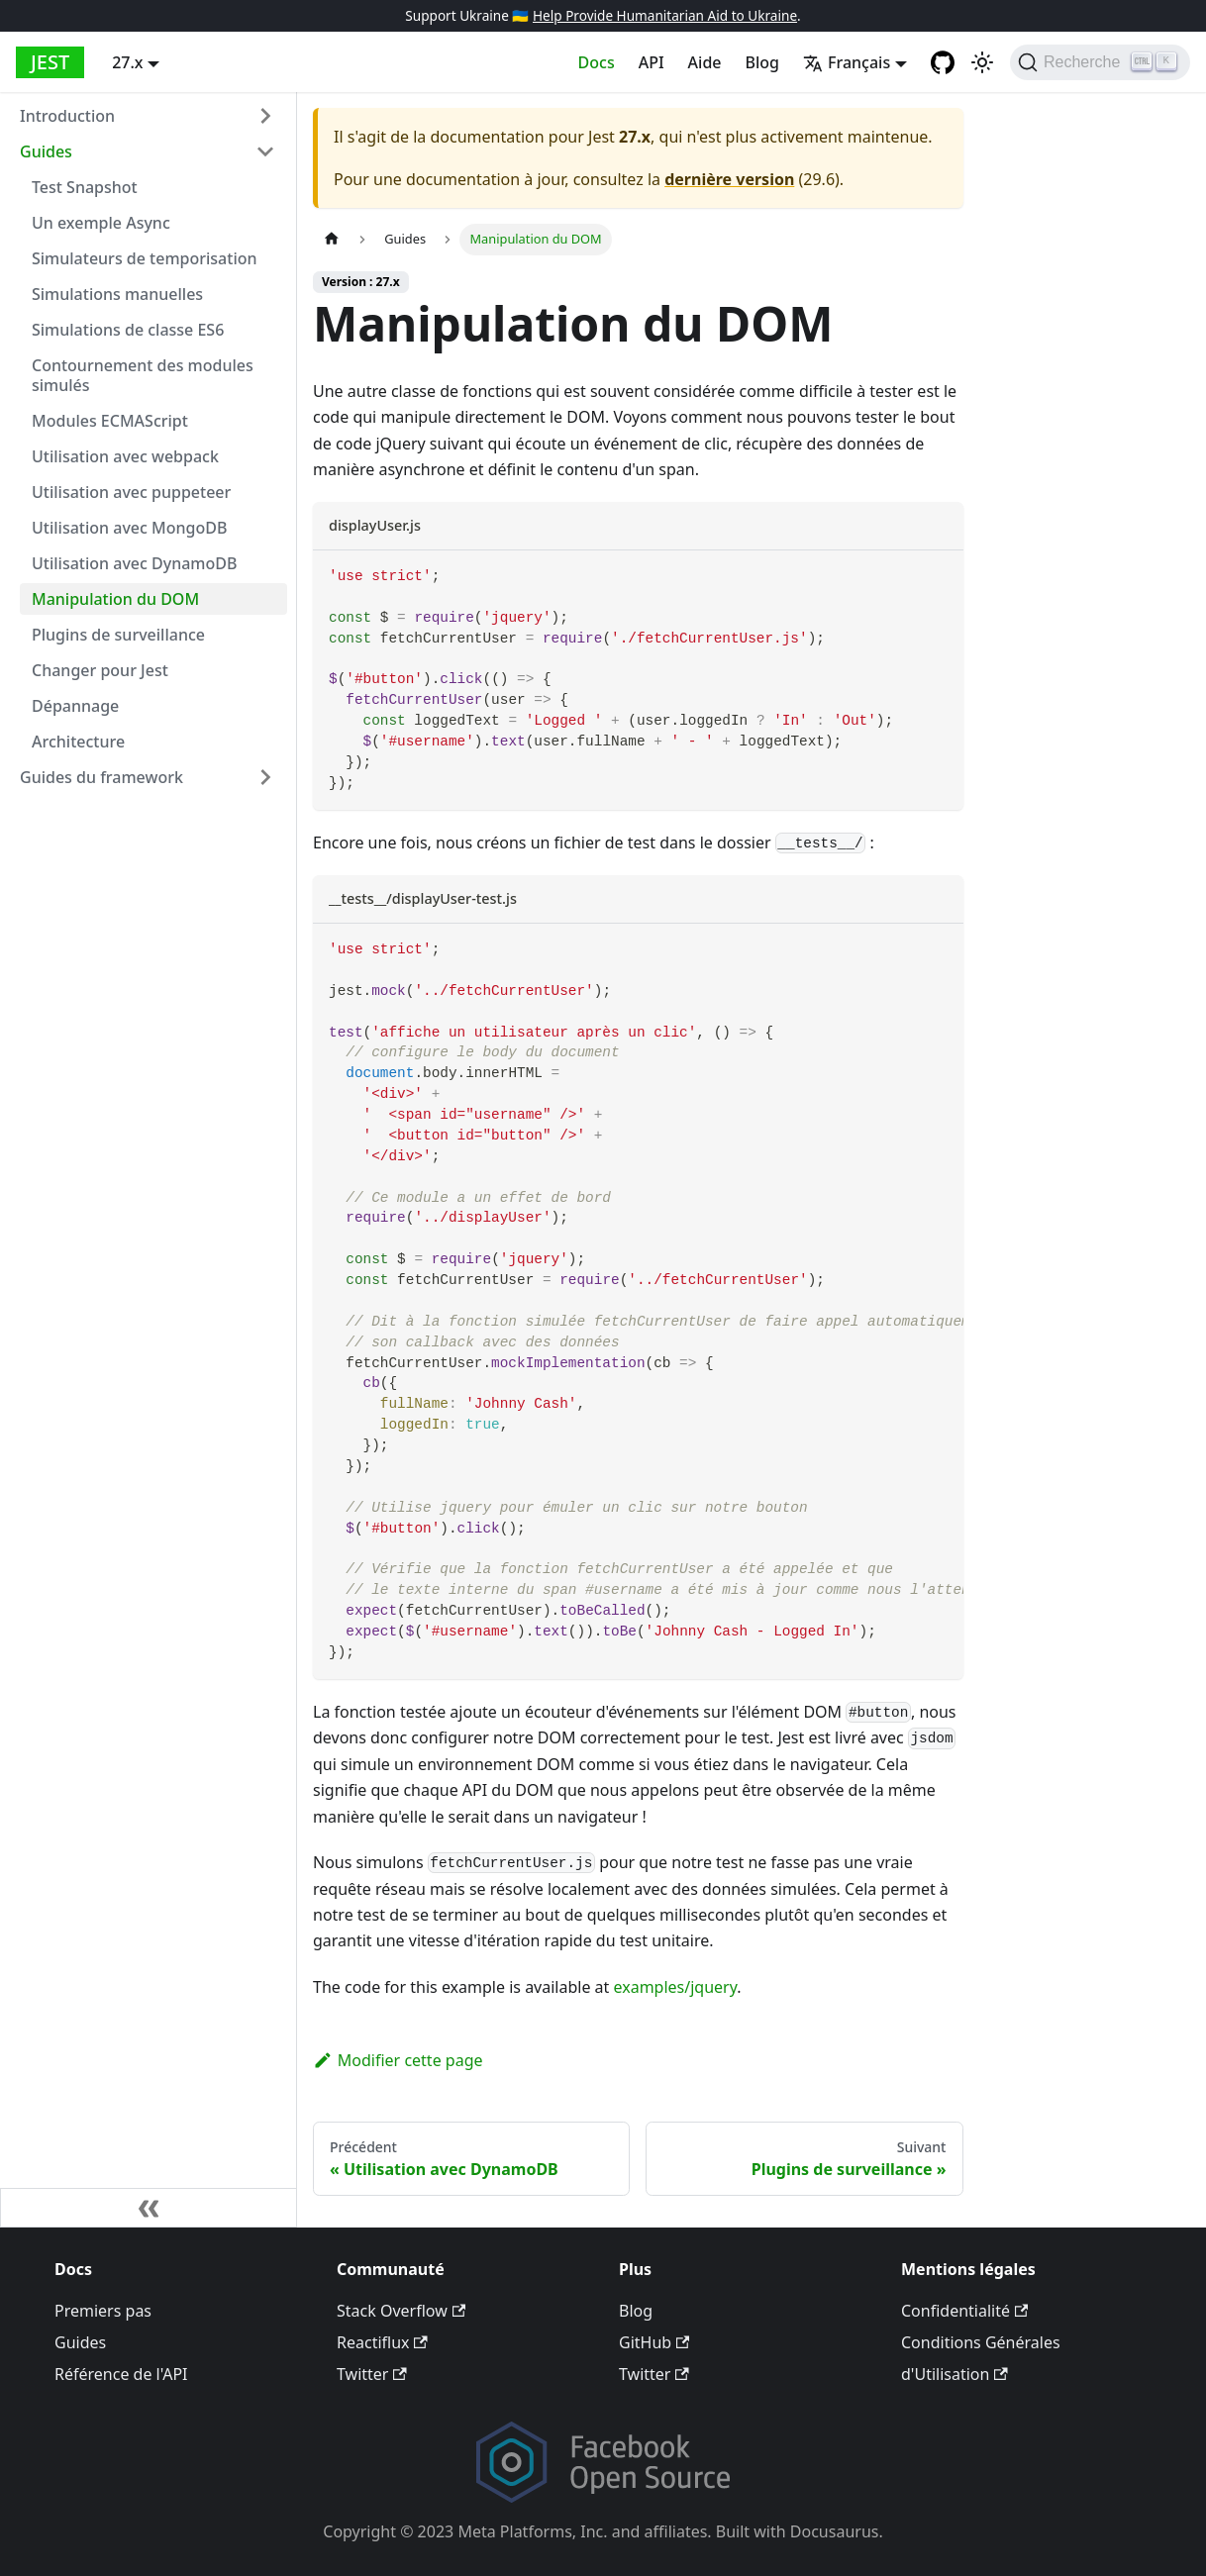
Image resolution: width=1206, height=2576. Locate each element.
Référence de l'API (121, 2374)
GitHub (654, 2342)
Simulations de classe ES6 (128, 330)
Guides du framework (101, 777)
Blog (762, 62)
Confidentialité (964, 2311)
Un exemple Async (101, 223)
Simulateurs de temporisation (144, 258)
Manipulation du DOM (115, 599)
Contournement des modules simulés (142, 375)
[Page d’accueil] (332, 239)
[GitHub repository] (942, 62)
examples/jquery (676, 1987)
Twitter (372, 2374)
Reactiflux (382, 2342)
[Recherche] (1100, 62)
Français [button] (846, 62)
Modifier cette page (398, 2060)
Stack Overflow (401, 2311)
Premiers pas (102, 2311)
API (651, 62)
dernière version (729, 179)
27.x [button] (127, 62)
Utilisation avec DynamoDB (134, 563)
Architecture (78, 741)
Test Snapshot (85, 187)
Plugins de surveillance (118, 634)
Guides (46, 151)
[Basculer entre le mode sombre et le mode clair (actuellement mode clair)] (982, 62)
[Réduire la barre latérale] (148, 2208)
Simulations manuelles (117, 294)
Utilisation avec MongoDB (129, 528)
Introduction (67, 116)
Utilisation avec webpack (125, 456)
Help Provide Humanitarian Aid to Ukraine (665, 15)
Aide (705, 62)
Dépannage (75, 706)
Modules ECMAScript (110, 421)
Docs (596, 62)
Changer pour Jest (100, 670)
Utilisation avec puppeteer (131, 492)
